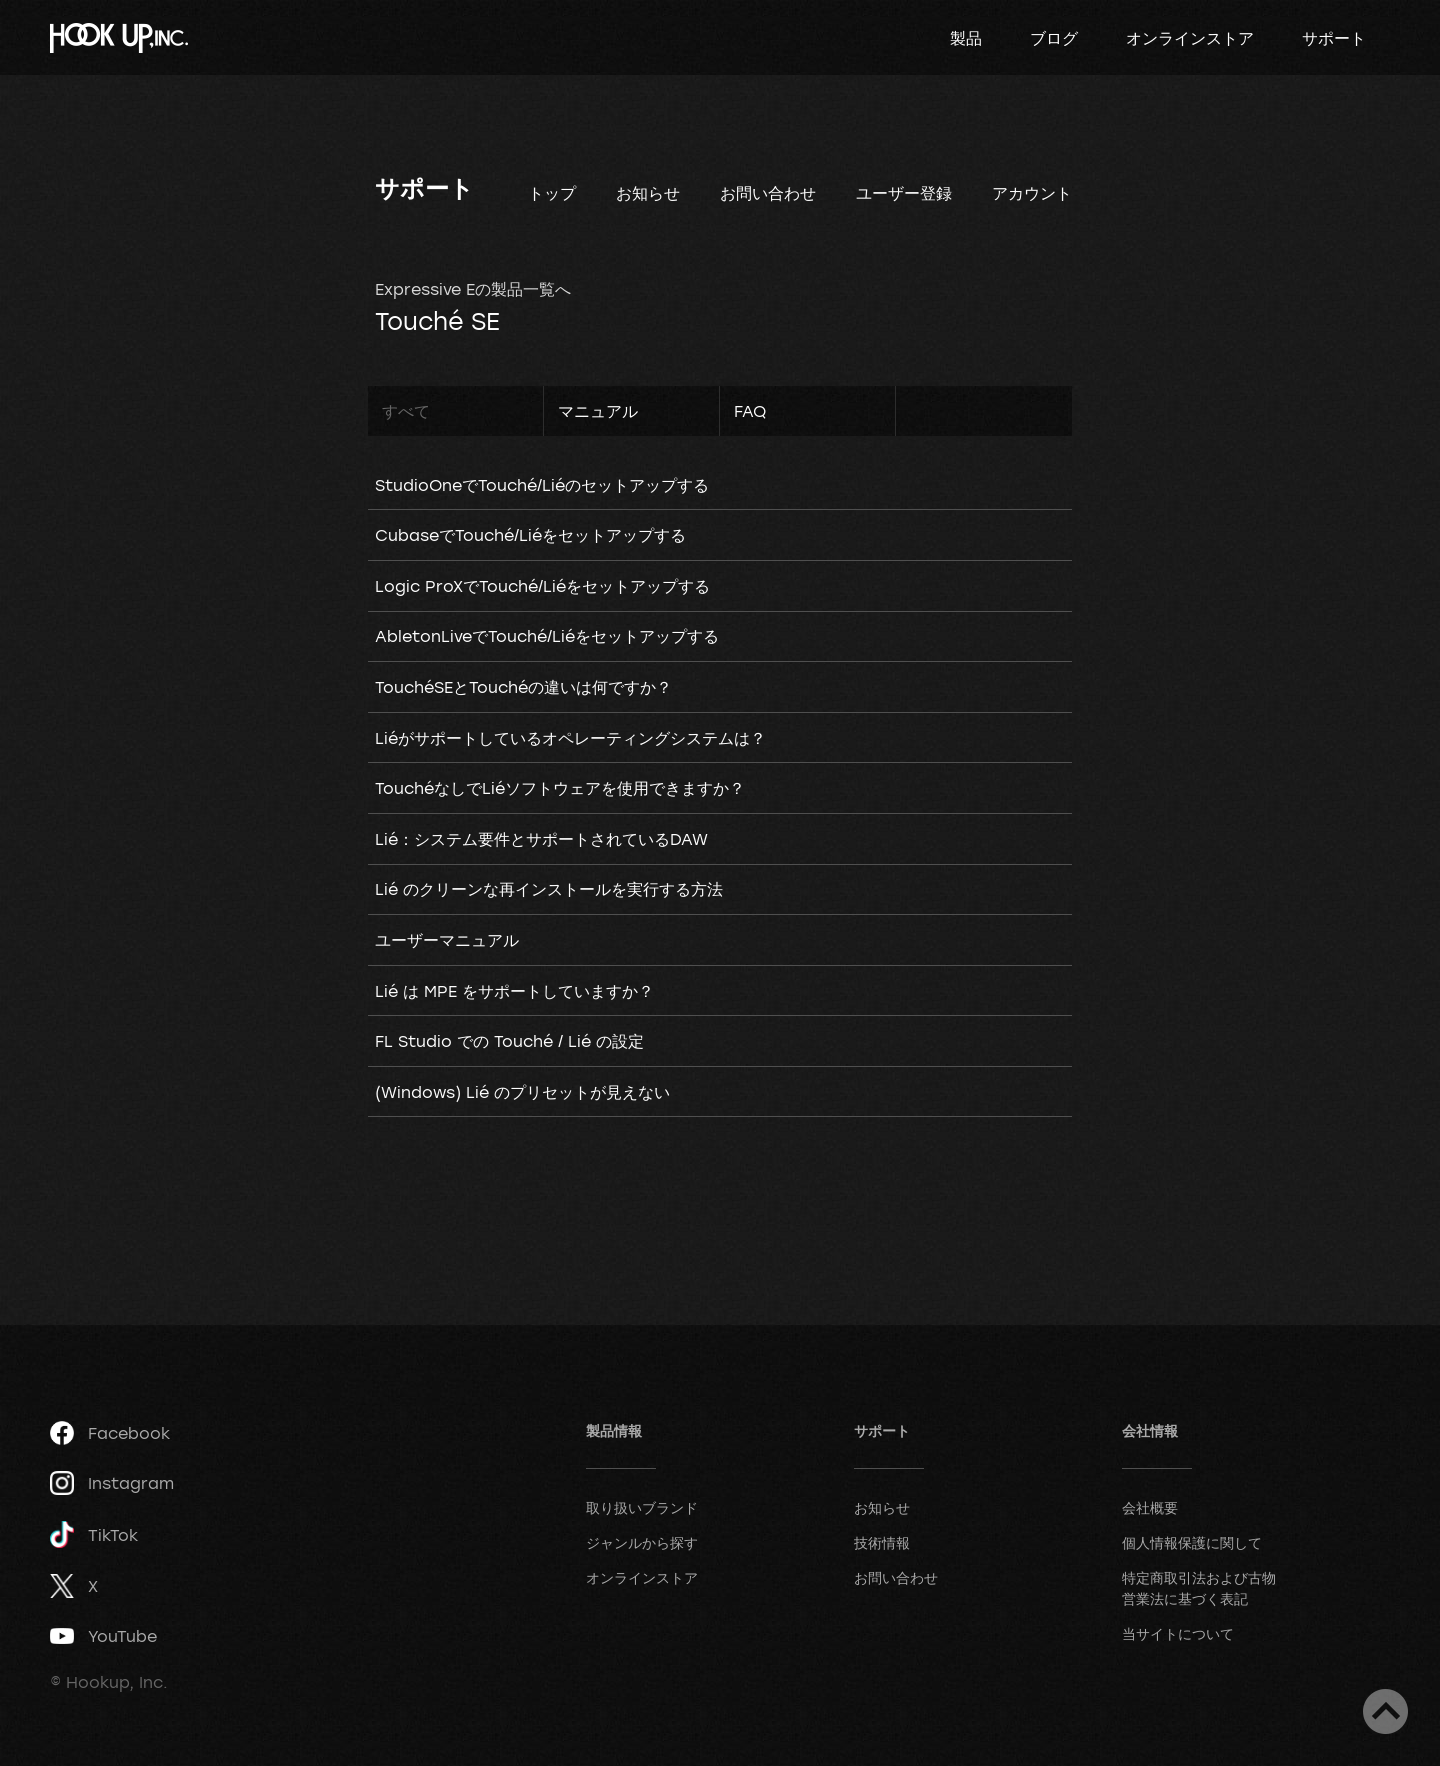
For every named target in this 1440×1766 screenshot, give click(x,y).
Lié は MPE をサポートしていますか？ (514, 991)
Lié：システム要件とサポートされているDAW (541, 839)
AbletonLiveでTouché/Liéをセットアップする (547, 636)
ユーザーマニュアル (447, 940)
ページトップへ (1385, 1711)
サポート (1334, 38)
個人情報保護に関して (1192, 1542)
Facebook (110, 1433)
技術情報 (882, 1542)
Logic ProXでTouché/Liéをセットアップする (542, 586)
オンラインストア (1190, 38)
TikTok (94, 1534)
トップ (552, 193)
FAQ (750, 411)
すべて (406, 411)
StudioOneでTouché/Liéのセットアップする (542, 485)
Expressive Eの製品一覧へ (473, 289)
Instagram (112, 1483)
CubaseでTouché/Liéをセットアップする (530, 535)
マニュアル (598, 411)
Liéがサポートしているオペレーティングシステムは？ (570, 738)
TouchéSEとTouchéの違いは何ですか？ (523, 687)
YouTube (103, 1636)
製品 (966, 38)
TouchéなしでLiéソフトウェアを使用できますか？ (560, 788)
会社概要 (1150, 1507)
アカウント (1032, 193)
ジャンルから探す (642, 1542)
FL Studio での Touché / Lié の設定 (509, 1041)
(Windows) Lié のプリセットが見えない (522, 1092)
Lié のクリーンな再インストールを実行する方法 (549, 889)
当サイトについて (1178, 1633)
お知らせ (648, 193)
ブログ (1054, 38)
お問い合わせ (768, 193)
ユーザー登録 (904, 193)
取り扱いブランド (642, 1507)
